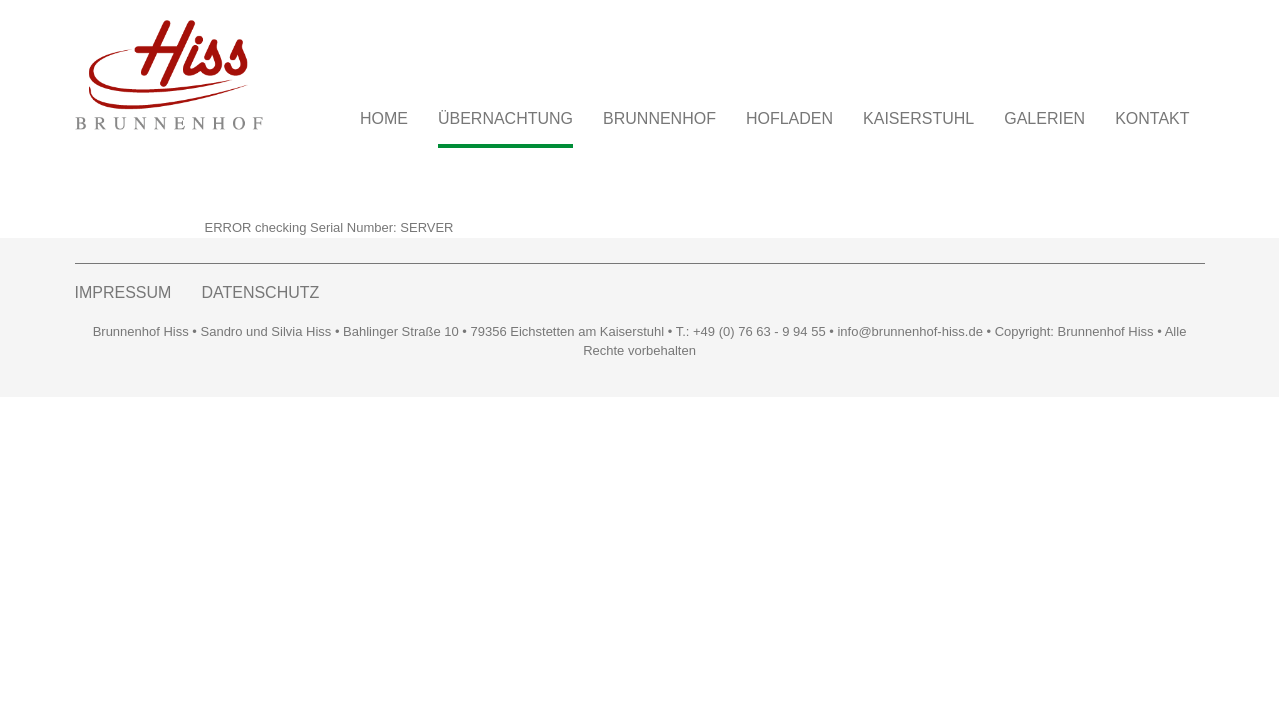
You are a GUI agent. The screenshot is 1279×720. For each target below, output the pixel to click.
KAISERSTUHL (918, 118)
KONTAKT (1152, 118)
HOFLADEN (789, 118)
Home (384, 118)
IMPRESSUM (123, 292)
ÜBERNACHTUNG (505, 118)
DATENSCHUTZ (260, 292)
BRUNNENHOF (659, 118)
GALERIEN (1044, 118)
